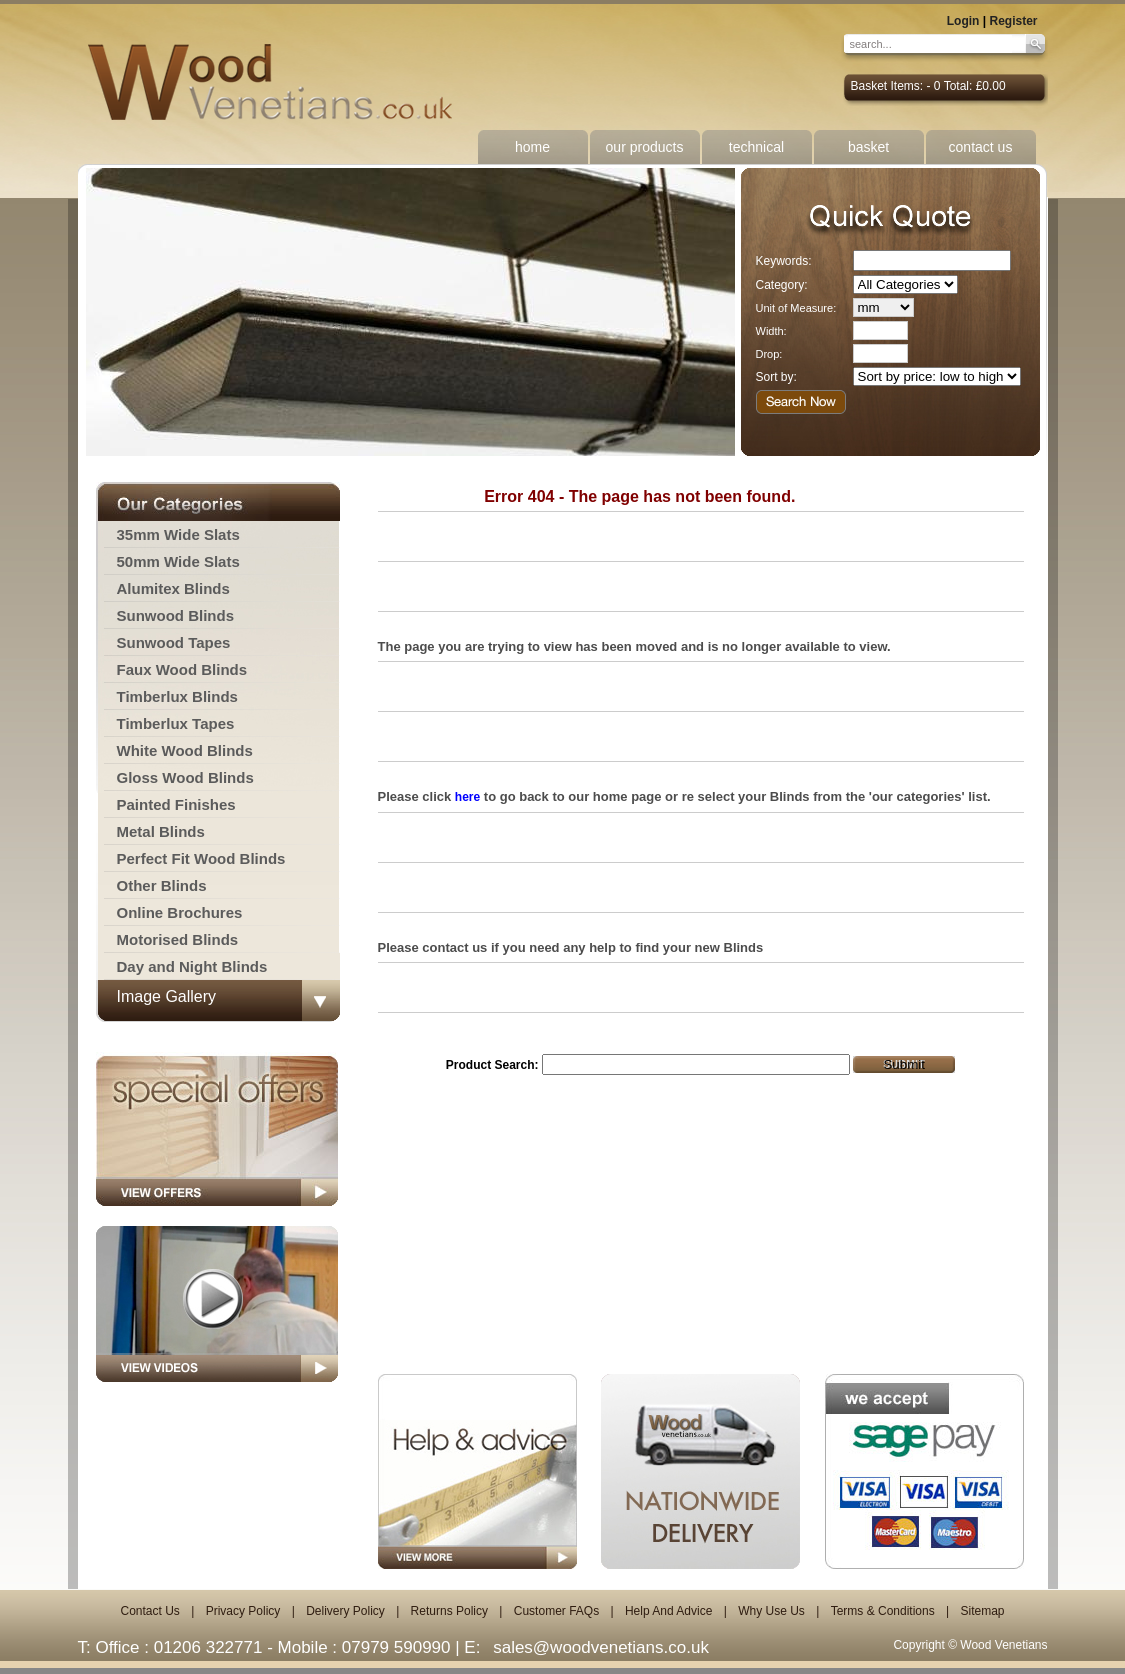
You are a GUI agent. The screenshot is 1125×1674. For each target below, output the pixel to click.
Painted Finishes (176, 804)
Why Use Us (771, 1611)
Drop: (769, 354)
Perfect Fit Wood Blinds (201, 858)
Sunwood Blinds (176, 615)
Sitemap (982, 1611)
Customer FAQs (556, 1611)
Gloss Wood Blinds (185, 777)
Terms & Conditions (883, 1611)
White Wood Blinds (185, 750)
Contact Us (149, 1611)
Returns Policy (449, 1611)
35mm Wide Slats (178, 534)
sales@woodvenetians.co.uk (601, 1647)
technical (756, 147)
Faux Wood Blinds (182, 669)
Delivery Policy (345, 1611)
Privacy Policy (243, 1611)
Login (963, 21)
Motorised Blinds (178, 939)
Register (1013, 21)
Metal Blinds (161, 831)
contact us (981, 147)
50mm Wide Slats (178, 561)
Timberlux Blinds (177, 696)
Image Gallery (167, 996)
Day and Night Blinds (192, 966)
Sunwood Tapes (174, 642)
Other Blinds (162, 885)
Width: (771, 331)
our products (645, 147)
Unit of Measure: (796, 308)
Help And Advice (668, 1611)
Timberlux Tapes (176, 723)
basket (868, 147)
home (532, 147)
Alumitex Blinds (173, 588)
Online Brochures (180, 912)
